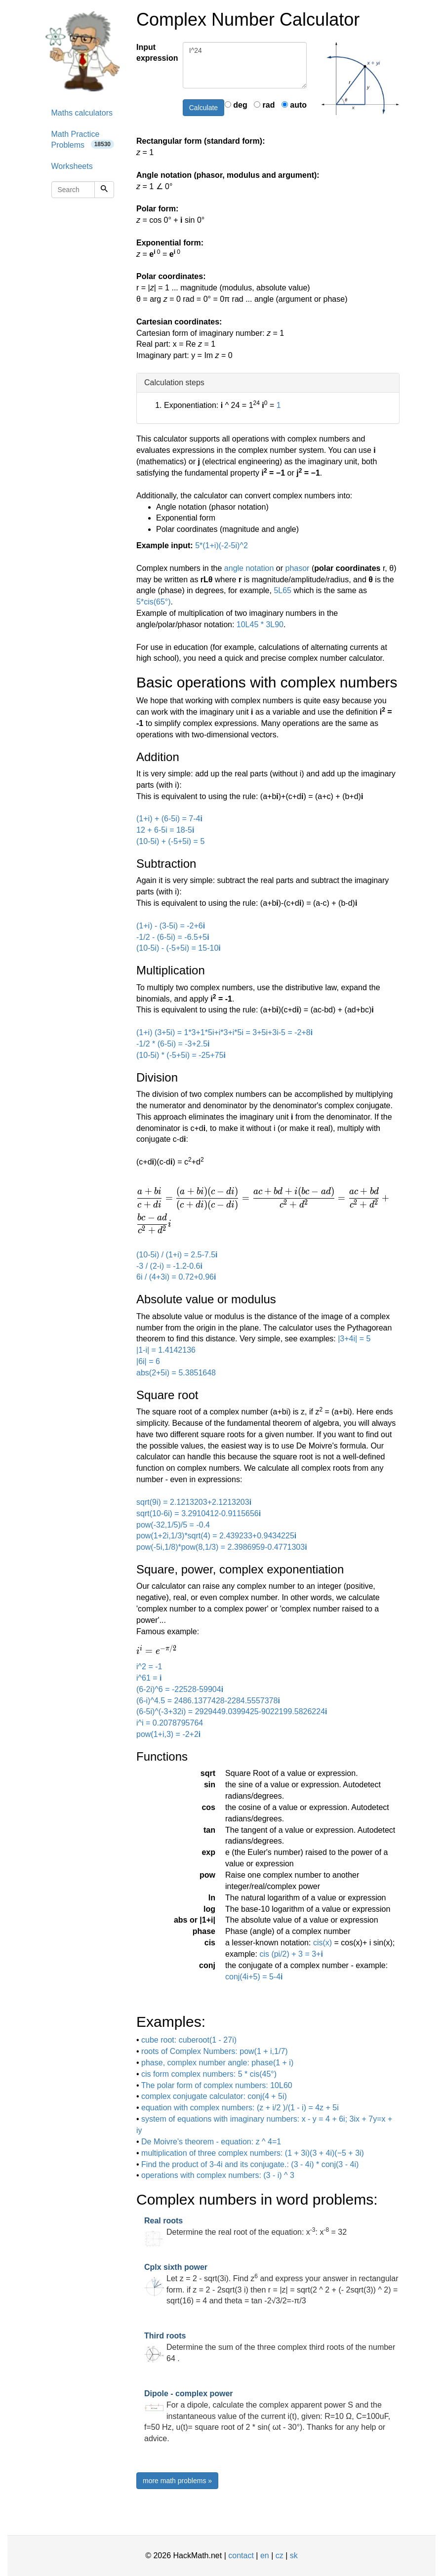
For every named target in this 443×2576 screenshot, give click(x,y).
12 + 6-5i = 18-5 (165, 830)
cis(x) (322, 1942)
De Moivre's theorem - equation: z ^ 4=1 (211, 2141)
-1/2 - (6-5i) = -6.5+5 (172, 937)
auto (294, 105)
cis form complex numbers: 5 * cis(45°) (209, 2074)
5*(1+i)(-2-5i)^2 (221, 545)
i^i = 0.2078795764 (169, 1723)
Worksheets (72, 166)
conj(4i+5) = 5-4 (254, 1976)
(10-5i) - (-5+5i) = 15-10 (178, 948)
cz (279, 2555)
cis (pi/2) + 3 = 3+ (291, 1954)
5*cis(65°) (153, 602)
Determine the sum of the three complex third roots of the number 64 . (269, 2347)
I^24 (245, 65)
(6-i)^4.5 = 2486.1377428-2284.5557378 (208, 1700)
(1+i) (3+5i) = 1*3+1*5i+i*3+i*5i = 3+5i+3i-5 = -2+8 (224, 1032)
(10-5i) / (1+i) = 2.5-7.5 (177, 1254)
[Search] (104, 189)
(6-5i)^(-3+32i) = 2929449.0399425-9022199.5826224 (231, 1711)
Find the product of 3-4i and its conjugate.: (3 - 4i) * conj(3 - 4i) (250, 2164)
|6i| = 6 (148, 1361)
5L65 (282, 590)
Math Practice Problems (83, 140)
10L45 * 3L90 (260, 624)
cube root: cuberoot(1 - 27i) (189, 2040)
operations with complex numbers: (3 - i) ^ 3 (217, 2175)
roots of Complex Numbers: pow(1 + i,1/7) (214, 2051)
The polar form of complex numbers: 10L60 (216, 2085)
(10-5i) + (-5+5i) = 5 (170, 841)
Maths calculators (82, 113)
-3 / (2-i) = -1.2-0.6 (169, 1266)
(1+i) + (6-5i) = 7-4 (169, 818)
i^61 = (149, 1678)
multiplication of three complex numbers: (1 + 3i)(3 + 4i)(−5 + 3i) (252, 2153)
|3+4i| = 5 (354, 1338)
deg (236, 105)
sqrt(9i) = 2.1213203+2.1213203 (193, 1502)
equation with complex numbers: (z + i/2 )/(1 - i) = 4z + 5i (240, 2107)
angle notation (249, 568)
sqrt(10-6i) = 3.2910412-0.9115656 (198, 1513)
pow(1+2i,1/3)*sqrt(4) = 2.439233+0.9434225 (216, 1535)
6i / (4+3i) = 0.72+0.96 (176, 1277)
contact (241, 2555)
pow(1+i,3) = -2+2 (168, 1734)
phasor (297, 568)
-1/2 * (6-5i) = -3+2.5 (173, 1044)
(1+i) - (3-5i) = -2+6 (170, 926)
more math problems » (177, 2481)
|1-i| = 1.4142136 (166, 1350)
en (264, 2555)
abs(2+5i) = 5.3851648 (176, 1372)
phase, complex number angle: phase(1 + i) (217, 2062)
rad (264, 105)
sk (294, 2555)
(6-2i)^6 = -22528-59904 (179, 1689)
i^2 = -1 (149, 1666)
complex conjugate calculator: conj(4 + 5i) (214, 2096)
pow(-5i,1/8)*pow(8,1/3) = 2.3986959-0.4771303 (221, 1547)
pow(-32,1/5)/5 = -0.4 (173, 1525)
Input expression (155, 53)
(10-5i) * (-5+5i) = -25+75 (181, 1055)
